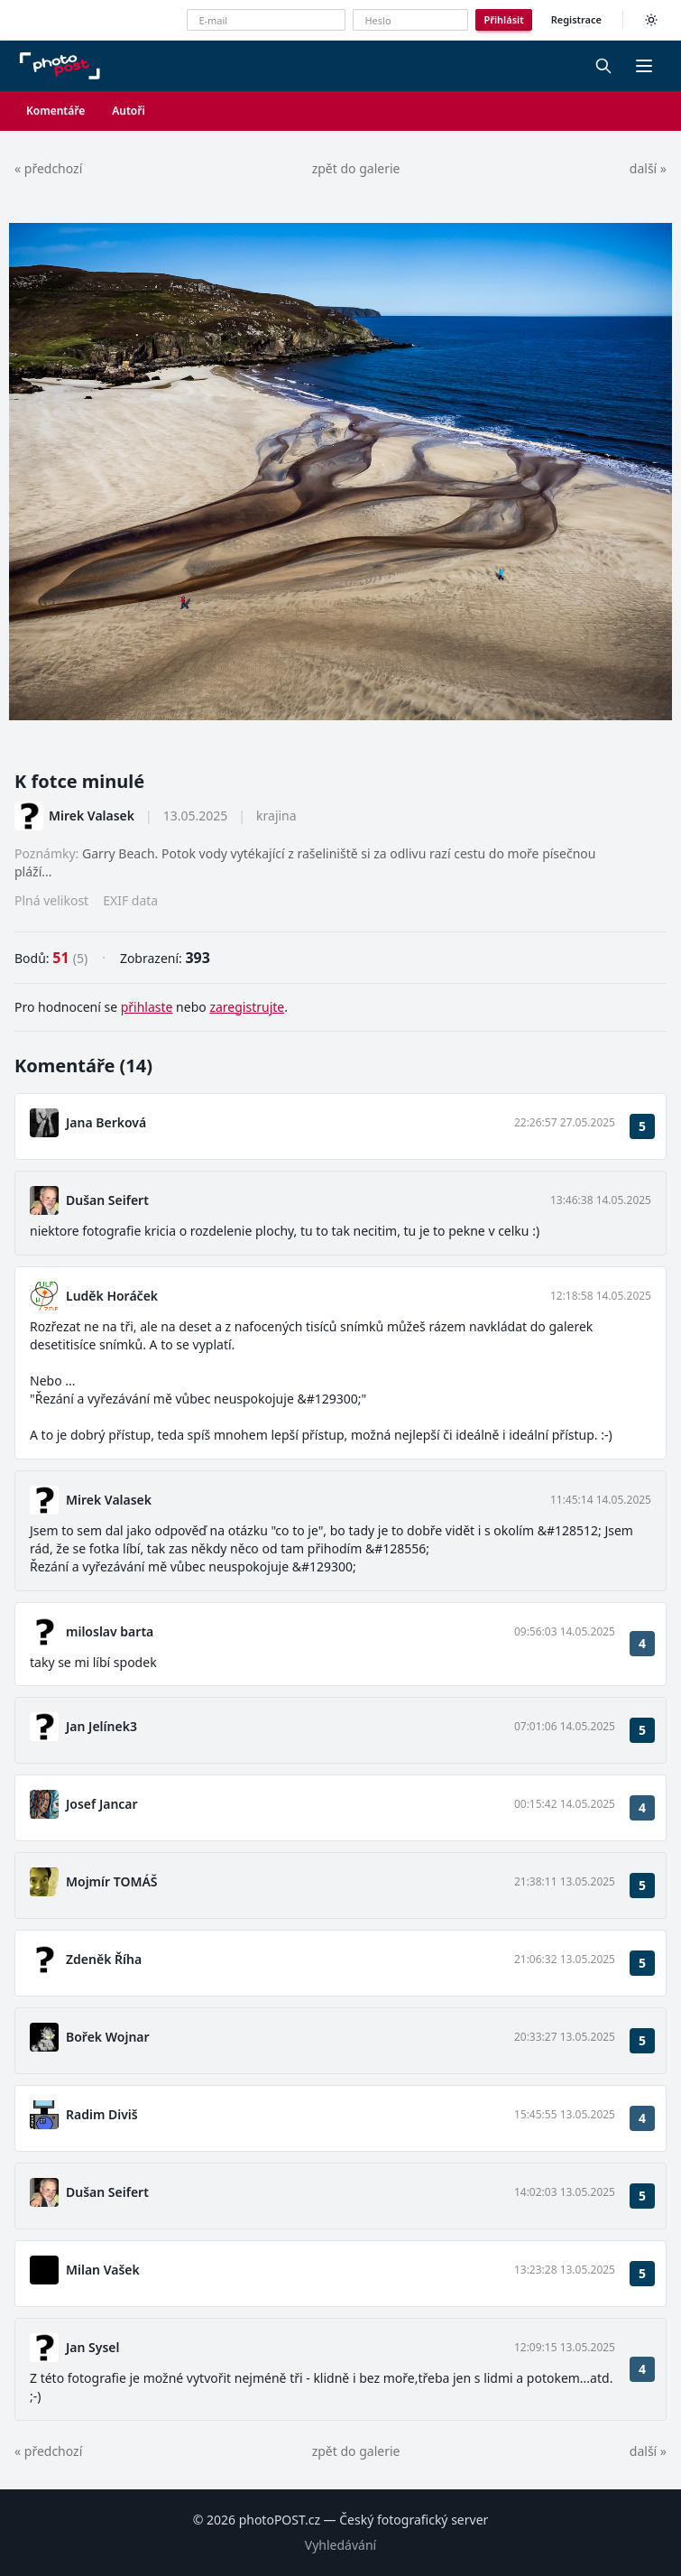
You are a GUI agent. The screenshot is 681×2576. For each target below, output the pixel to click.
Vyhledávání (340, 2544)
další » (648, 168)
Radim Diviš (102, 2114)
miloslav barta (109, 1631)
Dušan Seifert (107, 1200)
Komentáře (55, 110)
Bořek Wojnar (108, 2036)
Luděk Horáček (112, 1295)
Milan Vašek (103, 2269)
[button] (644, 65)
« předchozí (48, 168)
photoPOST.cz (279, 2519)
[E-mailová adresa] (266, 20)
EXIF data (130, 900)
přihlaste (147, 1006)
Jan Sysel (93, 2347)
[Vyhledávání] (603, 65)
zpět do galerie (356, 168)
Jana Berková (106, 1122)
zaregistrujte (246, 1006)
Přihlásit (503, 19)
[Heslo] (410, 20)
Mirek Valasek (91, 815)
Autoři (128, 110)
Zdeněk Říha (104, 1959)
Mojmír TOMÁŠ (112, 1881)
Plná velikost (51, 900)
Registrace (576, 19)
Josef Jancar (102, 1803)
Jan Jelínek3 (101, 1726)
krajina (276, 815)
